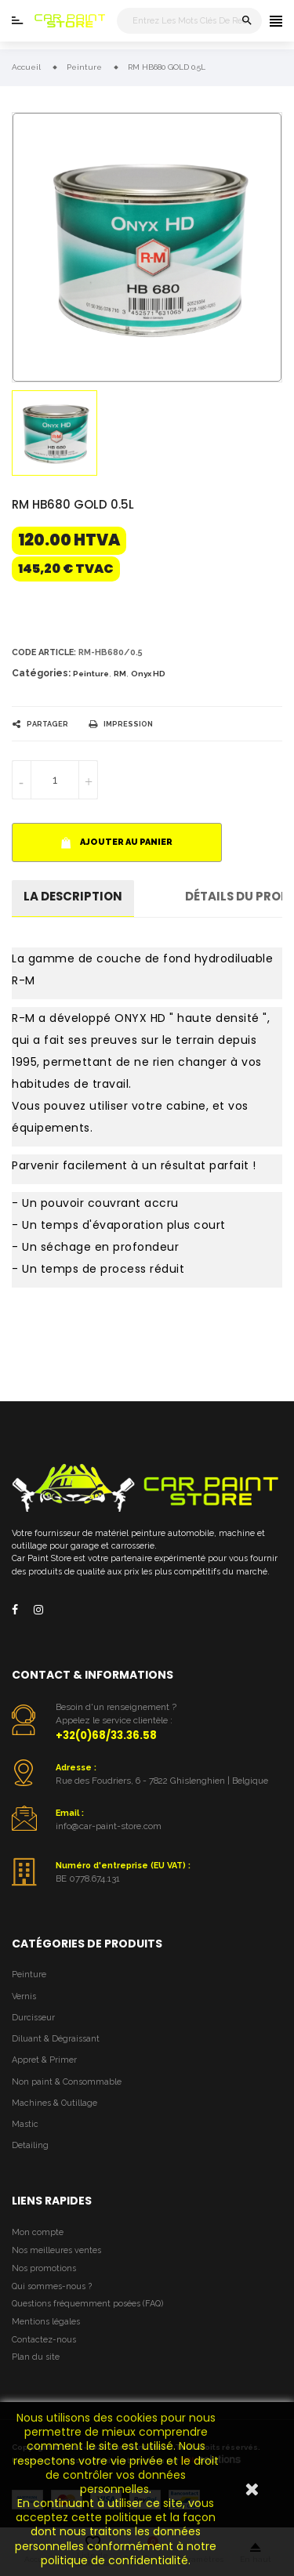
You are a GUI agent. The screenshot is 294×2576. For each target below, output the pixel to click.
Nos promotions (44, 2268)
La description (73, 896)
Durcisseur (33, 2018)
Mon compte (38, 2232)
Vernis (24, 1996)
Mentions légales (46, 2322)
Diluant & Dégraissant (56, 2039)
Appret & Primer (44, 2060)
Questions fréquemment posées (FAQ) (87, 2304)
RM (120, 673)
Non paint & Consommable (67, 2082)
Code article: (44, 652)
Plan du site (36, 2357)
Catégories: (41, 673)
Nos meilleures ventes (56, 2250)
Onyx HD (148, 673)
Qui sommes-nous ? (52, 2286)
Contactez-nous (44, 2340)
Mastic (25, 2124)
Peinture (91, 673)
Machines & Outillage (54, 2103)
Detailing (30, 2145)
